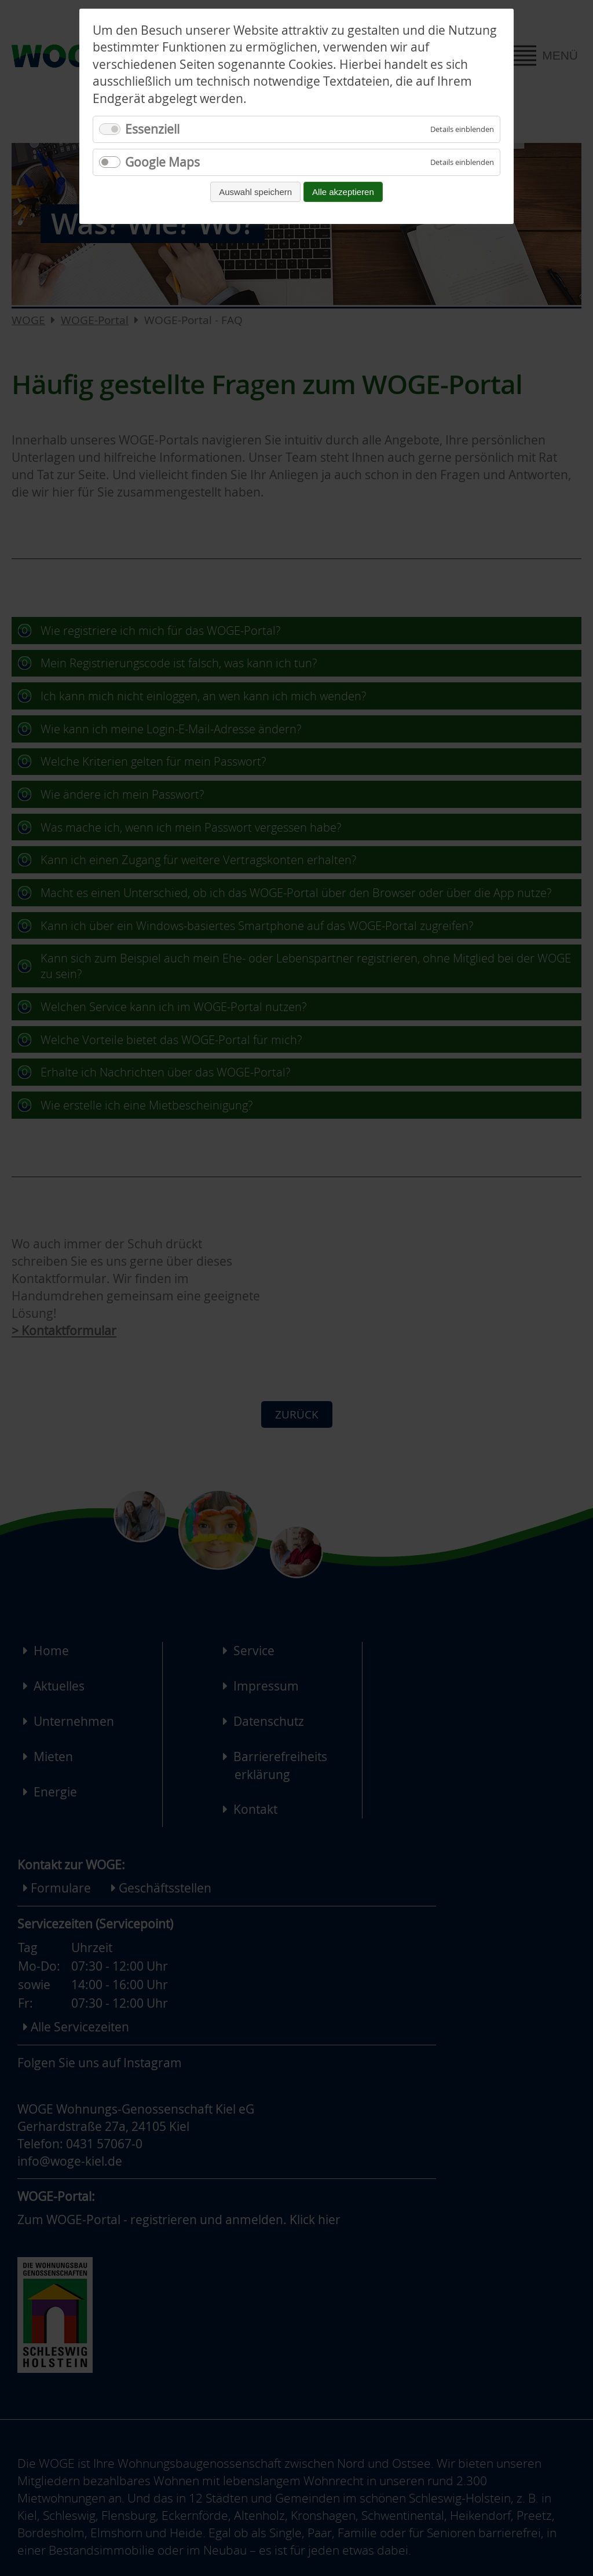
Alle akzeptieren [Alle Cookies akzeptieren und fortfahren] (343, 192)
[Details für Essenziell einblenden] (462, 129)
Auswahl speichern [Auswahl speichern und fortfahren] (255, 192)
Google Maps (162, 162)
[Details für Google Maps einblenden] (462, 162)
